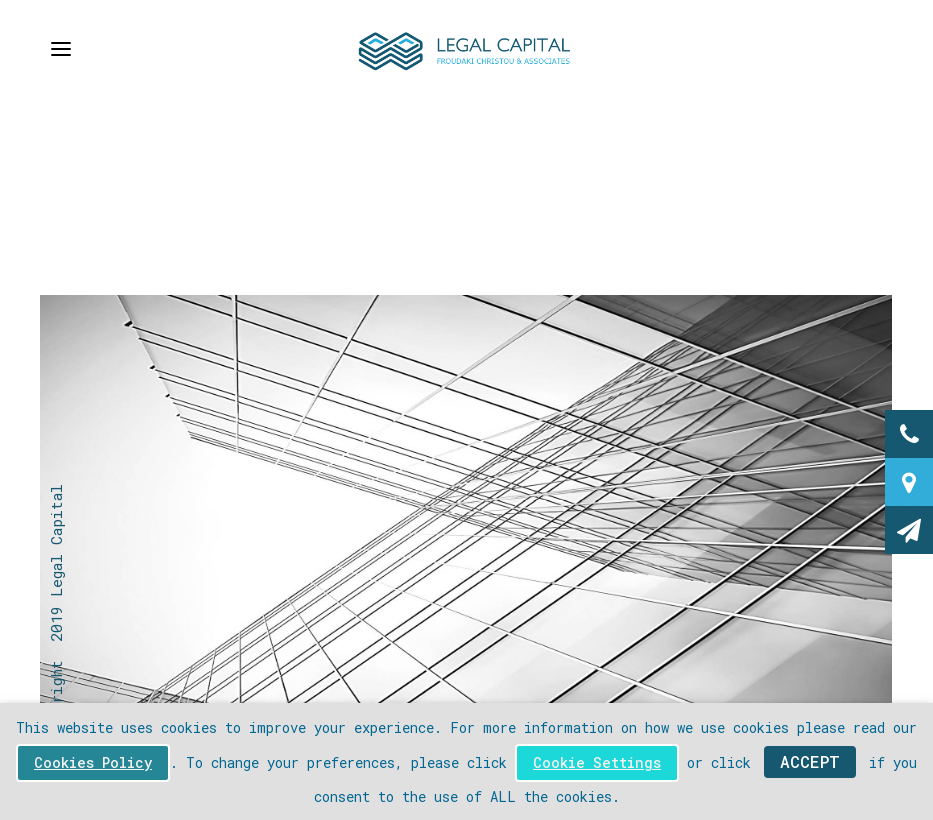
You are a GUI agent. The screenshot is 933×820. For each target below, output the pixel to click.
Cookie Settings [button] (597, 762)
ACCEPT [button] (810, 761)
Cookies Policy (93, 762)
